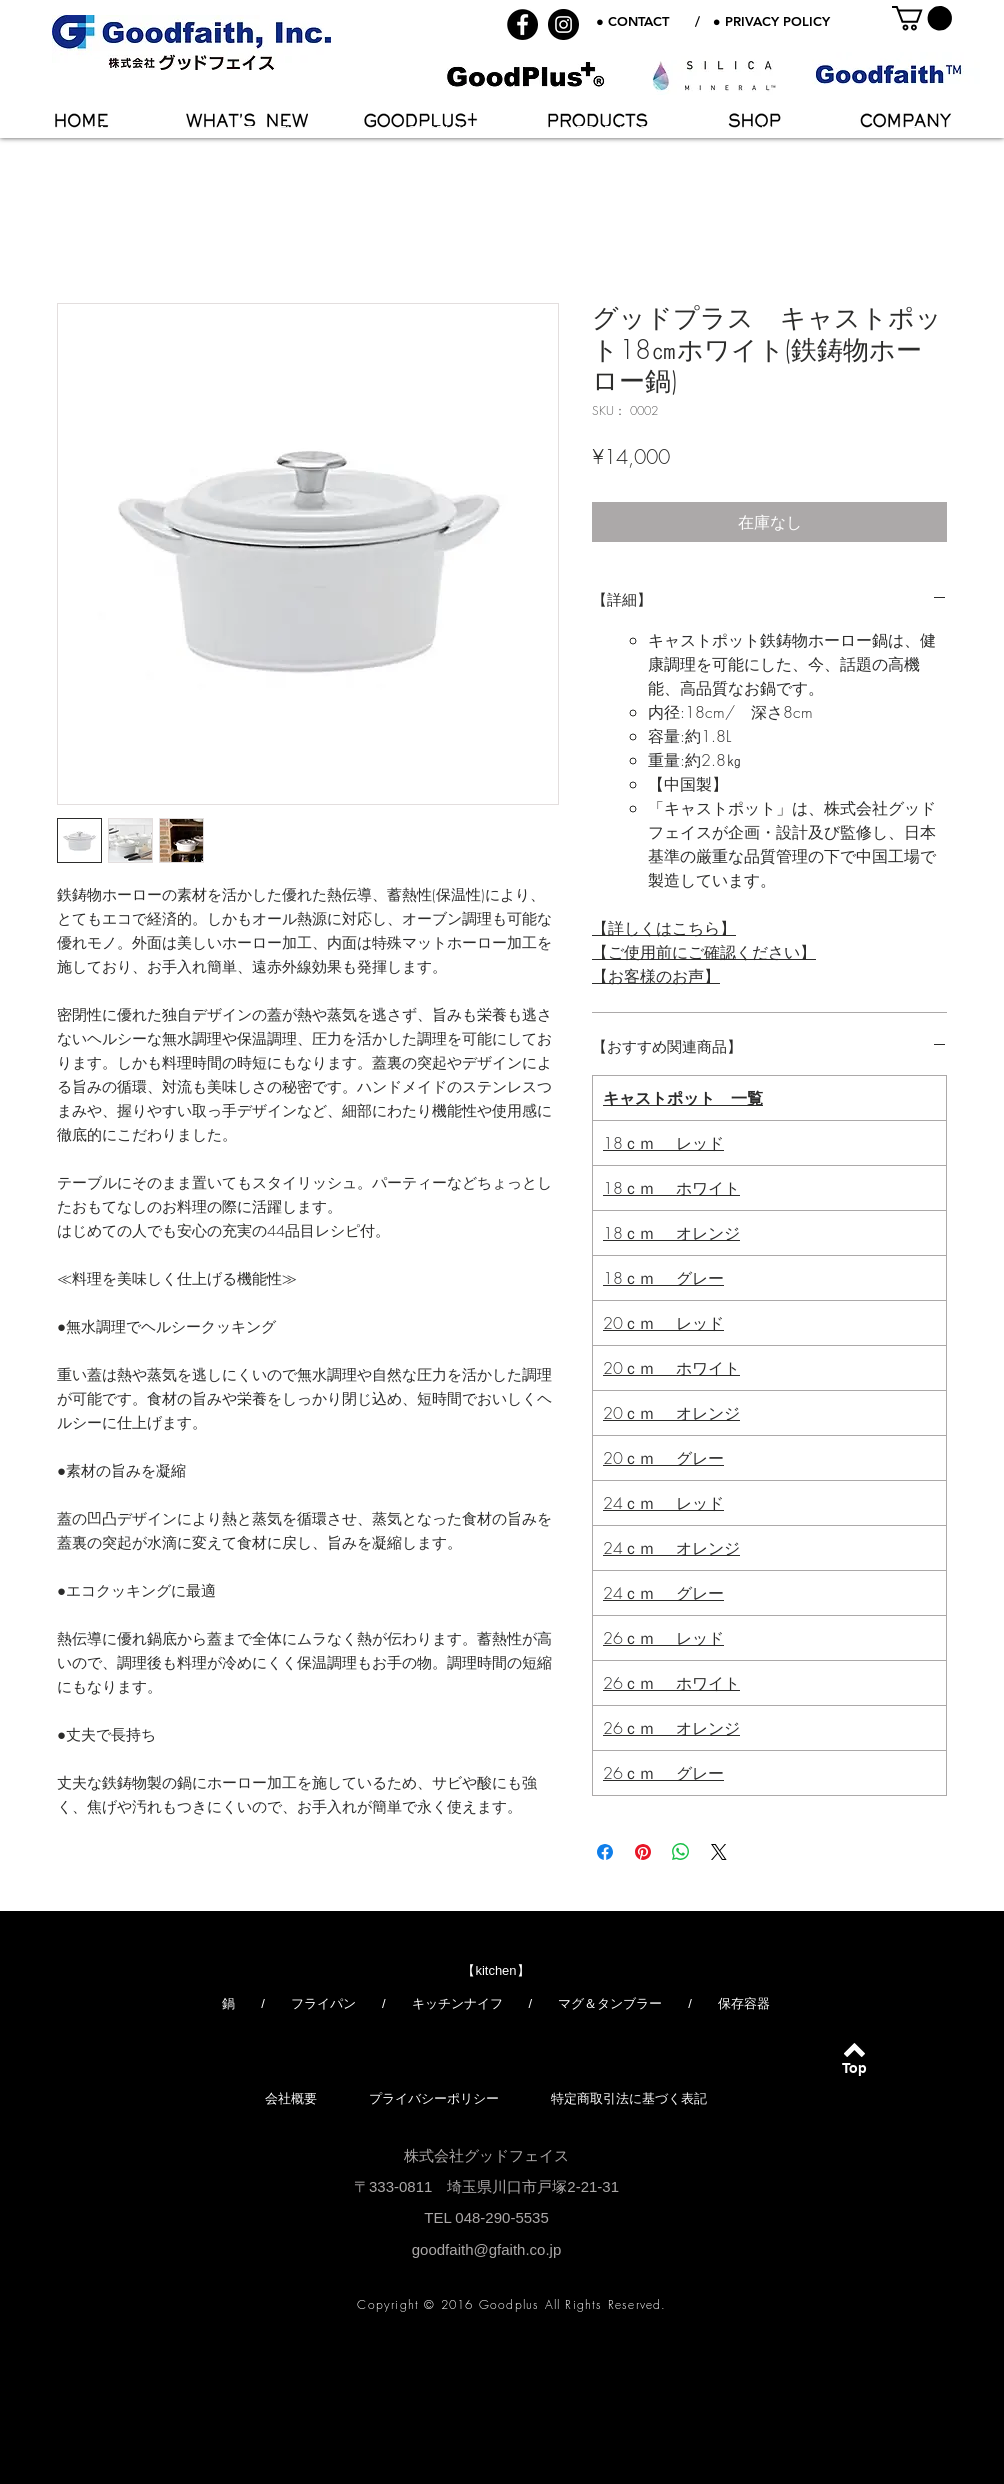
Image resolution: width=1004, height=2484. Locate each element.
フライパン (323, 2003)
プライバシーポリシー (434, 2098)
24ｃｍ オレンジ (671, 1548)
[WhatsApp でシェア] (681, 1852)
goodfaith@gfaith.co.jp (487, 2249)
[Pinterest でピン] (643, 1852)
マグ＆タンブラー (610, 2003)
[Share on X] (719, 1852)
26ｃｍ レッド (663, 1638)
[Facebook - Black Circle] (522, 24)
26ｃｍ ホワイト (671, 1683)
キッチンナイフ (457, 2003)
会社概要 (291, 2098)
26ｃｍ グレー (663, 1773)
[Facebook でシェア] (605, 1852)
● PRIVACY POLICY (771, 21)
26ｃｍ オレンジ (671, 1728)
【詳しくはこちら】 (664, 928)
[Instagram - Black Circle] (563, 24)
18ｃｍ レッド (663, 1143)
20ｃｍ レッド (663, 1323)
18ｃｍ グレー (663, 1278)
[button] (922, 18)
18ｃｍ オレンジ (671, 1233)
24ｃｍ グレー (663, 1593)
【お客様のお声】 (656, 976)
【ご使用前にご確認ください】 (704, 952)
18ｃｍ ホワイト (671, 1188)
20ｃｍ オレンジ (671, 1413)
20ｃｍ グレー (663, 1458)
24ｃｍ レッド (663, 1503)
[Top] (854, 2068)
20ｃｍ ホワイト (671, 1368)
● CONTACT (632, 21)
